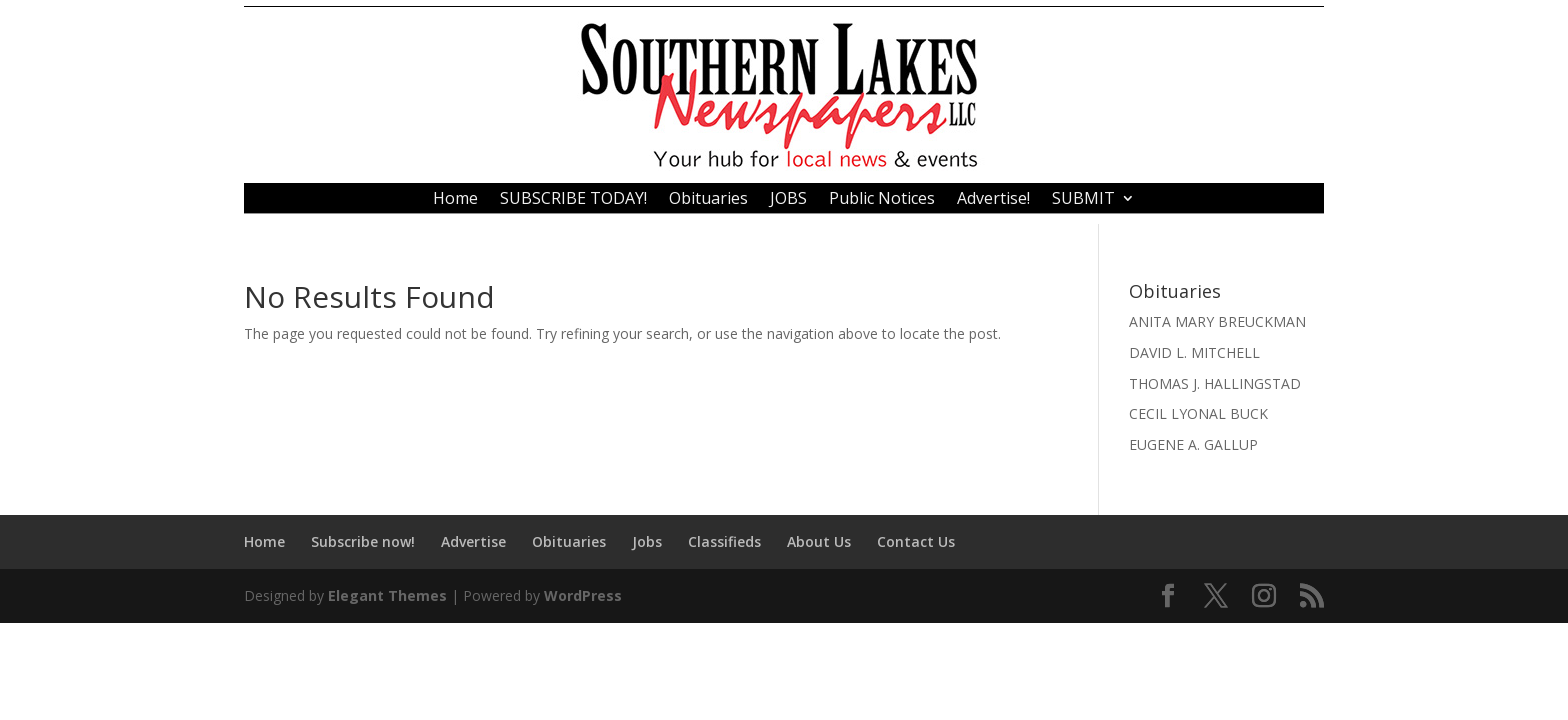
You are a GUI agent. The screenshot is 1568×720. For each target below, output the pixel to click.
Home (455, 200)
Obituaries (708, 200)
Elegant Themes (387, 595)
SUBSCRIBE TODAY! (573, 200)
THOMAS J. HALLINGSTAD (1215, 383)
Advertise (473, 541)
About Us (819, 541)
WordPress (583, 595)
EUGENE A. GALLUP (1193, 444)
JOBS (788, 200)
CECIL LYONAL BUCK (1198, 413)
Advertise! (993, 200)
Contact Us (916, 541)
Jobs (647, 541)
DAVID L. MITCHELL (1194, 352)
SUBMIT (1083, 200)
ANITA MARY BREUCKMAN (1217, 321)
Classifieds (724, 541)
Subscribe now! (363, 541)
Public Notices (882, 200)
